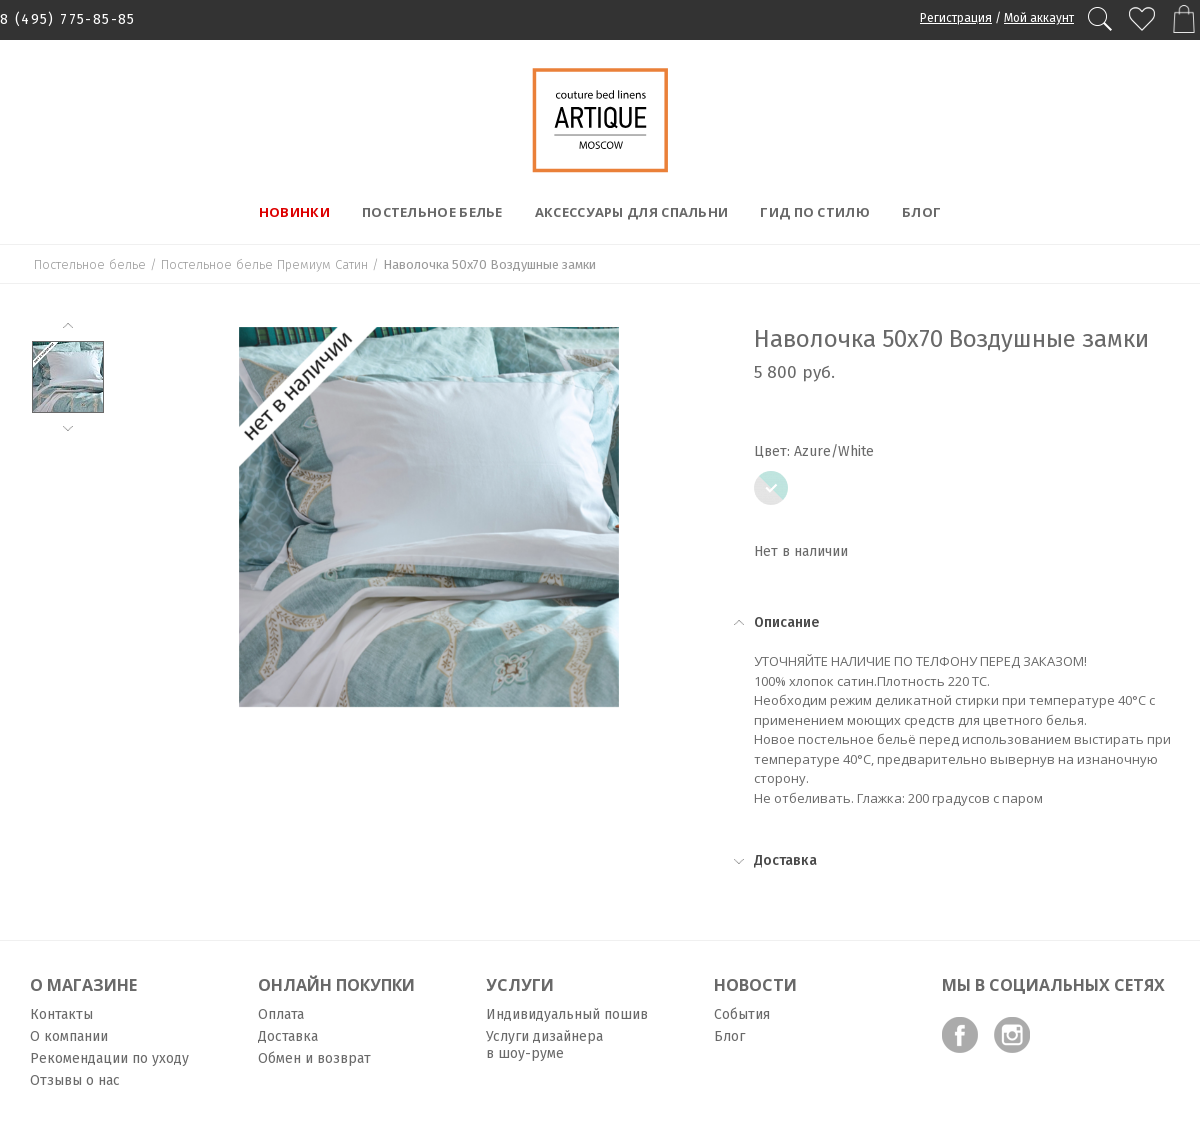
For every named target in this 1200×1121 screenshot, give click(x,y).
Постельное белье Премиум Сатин (264, 264)
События (742, 1014)
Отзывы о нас (75, 1080)
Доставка (288, 1036)
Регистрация (956, 18)
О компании (69, 1036)
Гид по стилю (815, 212)
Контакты (61, 1014)
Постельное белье (432, 212)
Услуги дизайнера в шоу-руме (544, 1045)
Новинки (294, 212)
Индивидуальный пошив (567, 1014)
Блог (921, 212)
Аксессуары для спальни (632, 212)
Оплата (281, 1014)
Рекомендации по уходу (109, 1058)
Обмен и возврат (314, 1058)
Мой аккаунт (1039, 18)
